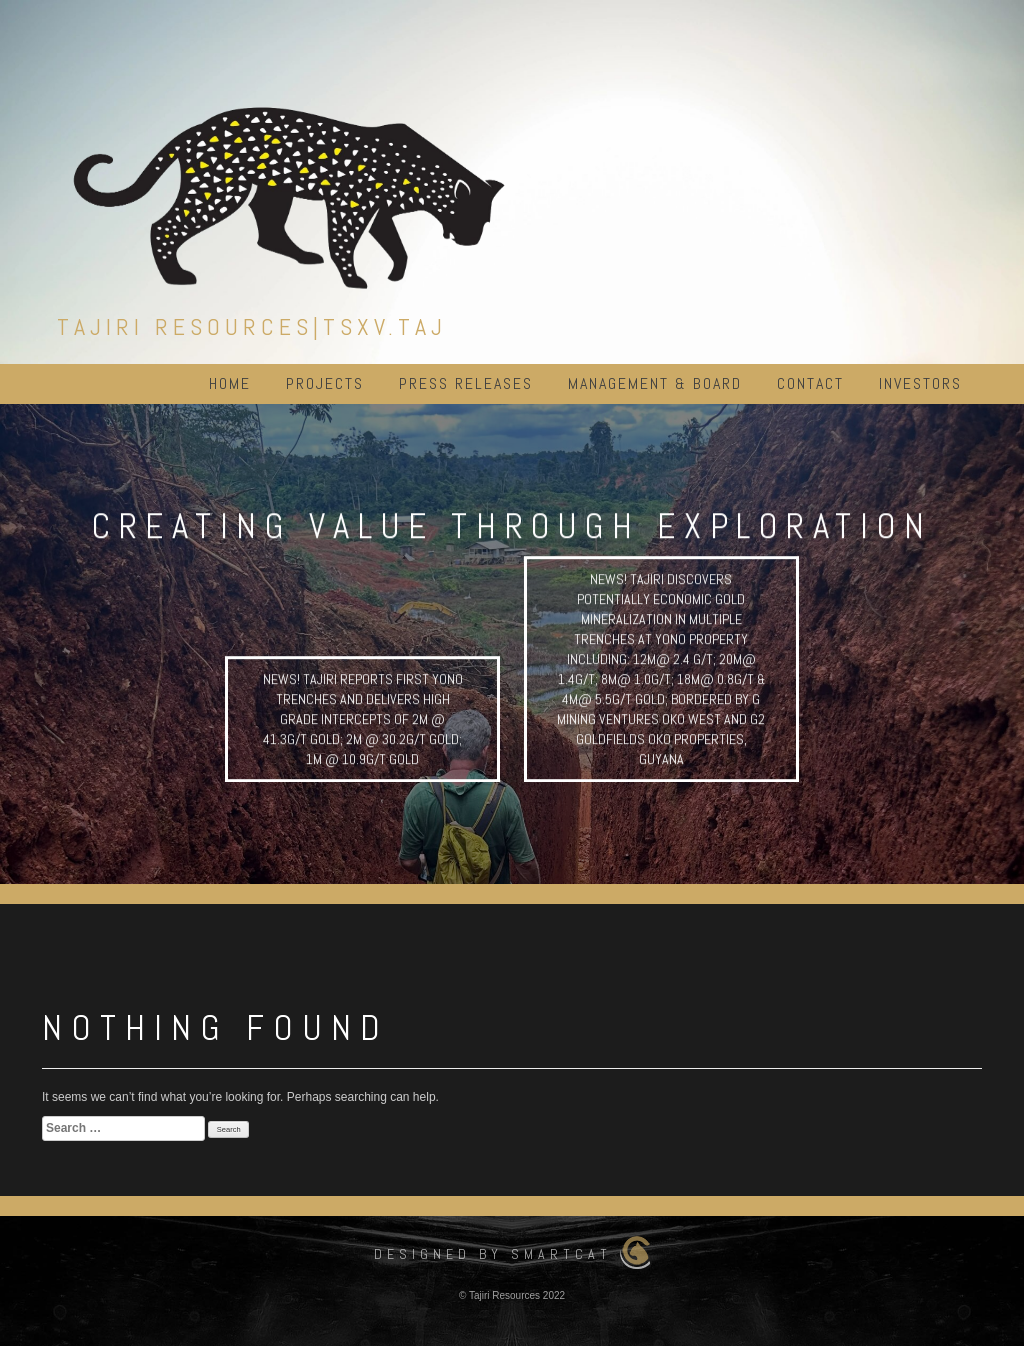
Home (230, 383)
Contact (810, 383)
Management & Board (655, 383)
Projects (325, 383)
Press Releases (466, 383)
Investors (920, 383)
